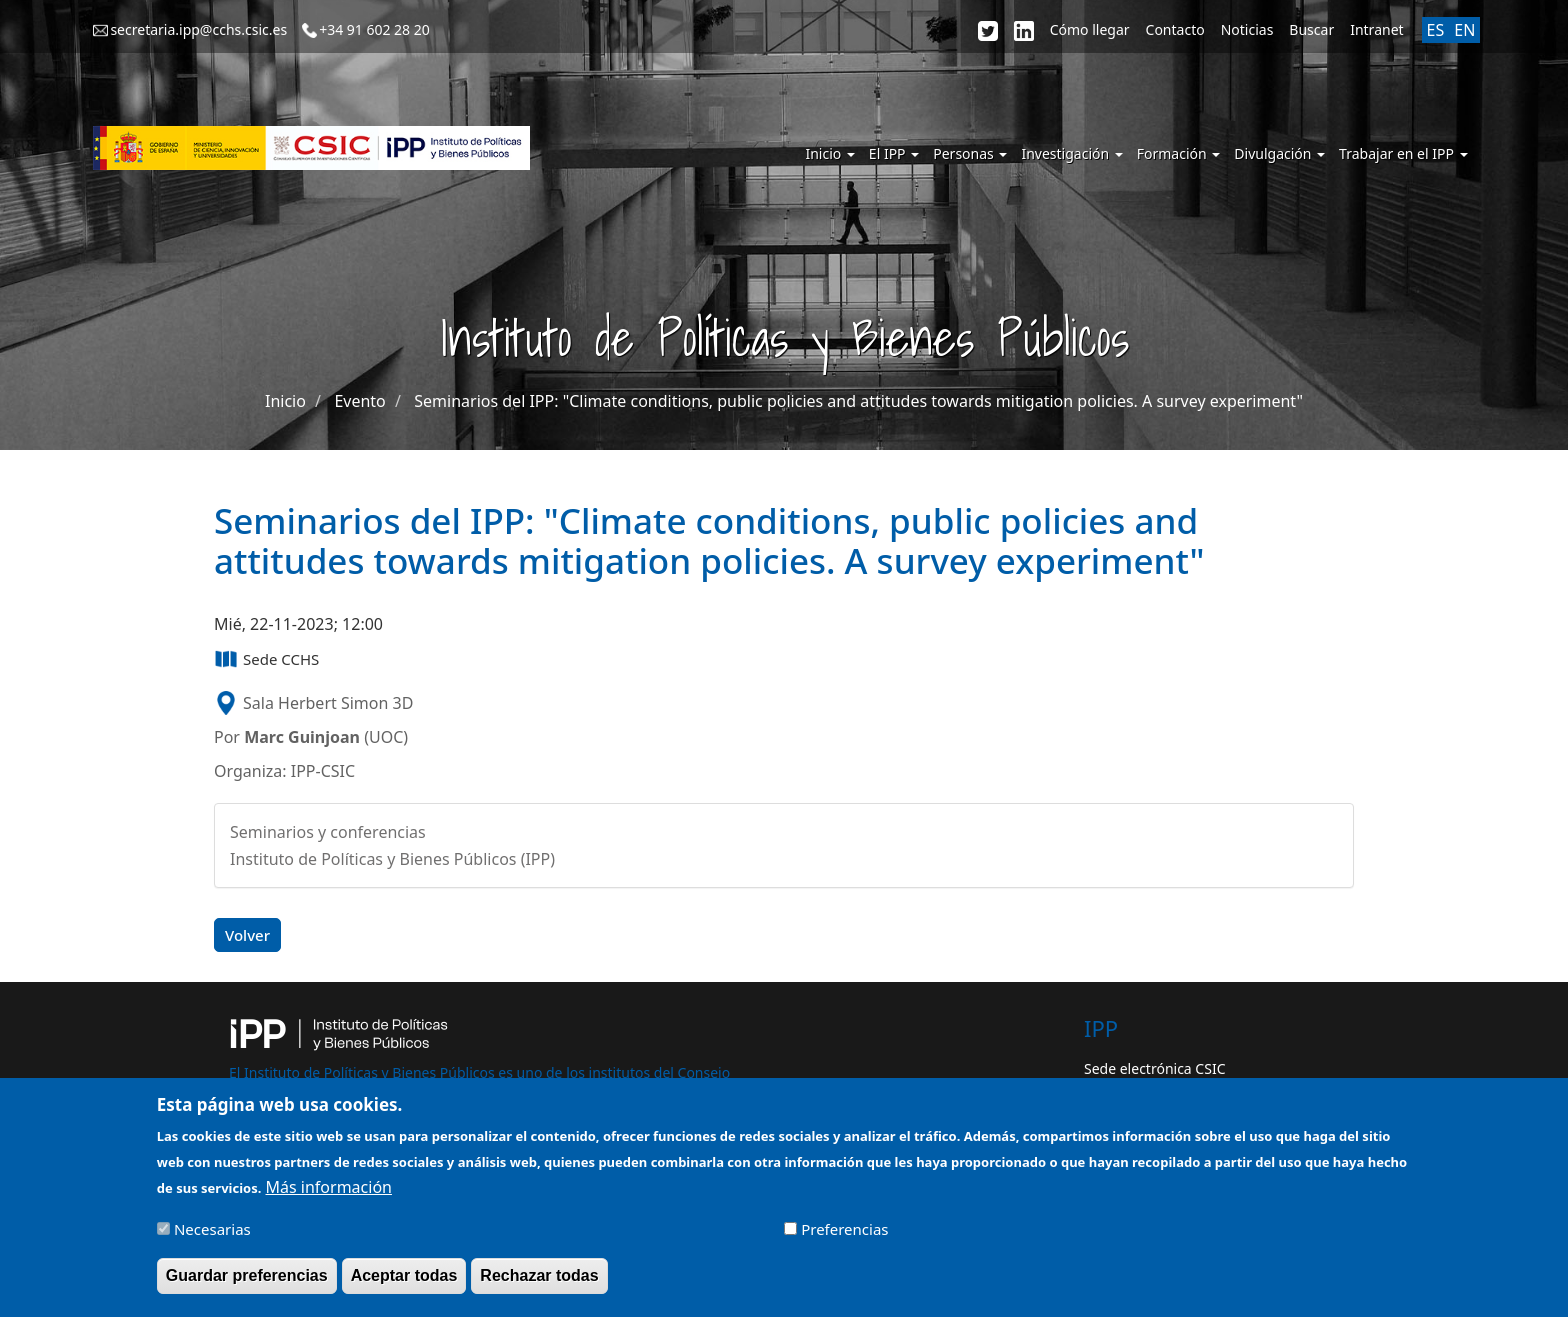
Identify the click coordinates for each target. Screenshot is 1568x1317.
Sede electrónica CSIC (1154, 1068)
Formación (1179, 153)
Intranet (1376, 29)
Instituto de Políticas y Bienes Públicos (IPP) (392, 859)
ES (1436, 30)
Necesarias (212, 1236)
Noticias (1247, 29)
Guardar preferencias (247, 1282)
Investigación (1071, 153)
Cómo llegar (1090, 29)
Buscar (1311, 29)
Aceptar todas (404, 1282)
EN (1464, 30)
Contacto (1175, 29)
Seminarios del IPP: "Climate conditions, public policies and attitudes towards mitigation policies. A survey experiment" (858, 401)
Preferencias (844, 1236)
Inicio (829, 153)
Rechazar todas (539, 1282)
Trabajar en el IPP (1403, 153)
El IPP (894, 153)
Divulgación (1279, 153)
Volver (247, 935)
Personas (970, 153)
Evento (359, 401)
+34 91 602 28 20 (374, 29)
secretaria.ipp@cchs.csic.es (198, 29)
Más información (329, 1194)
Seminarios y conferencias (328, 832)
